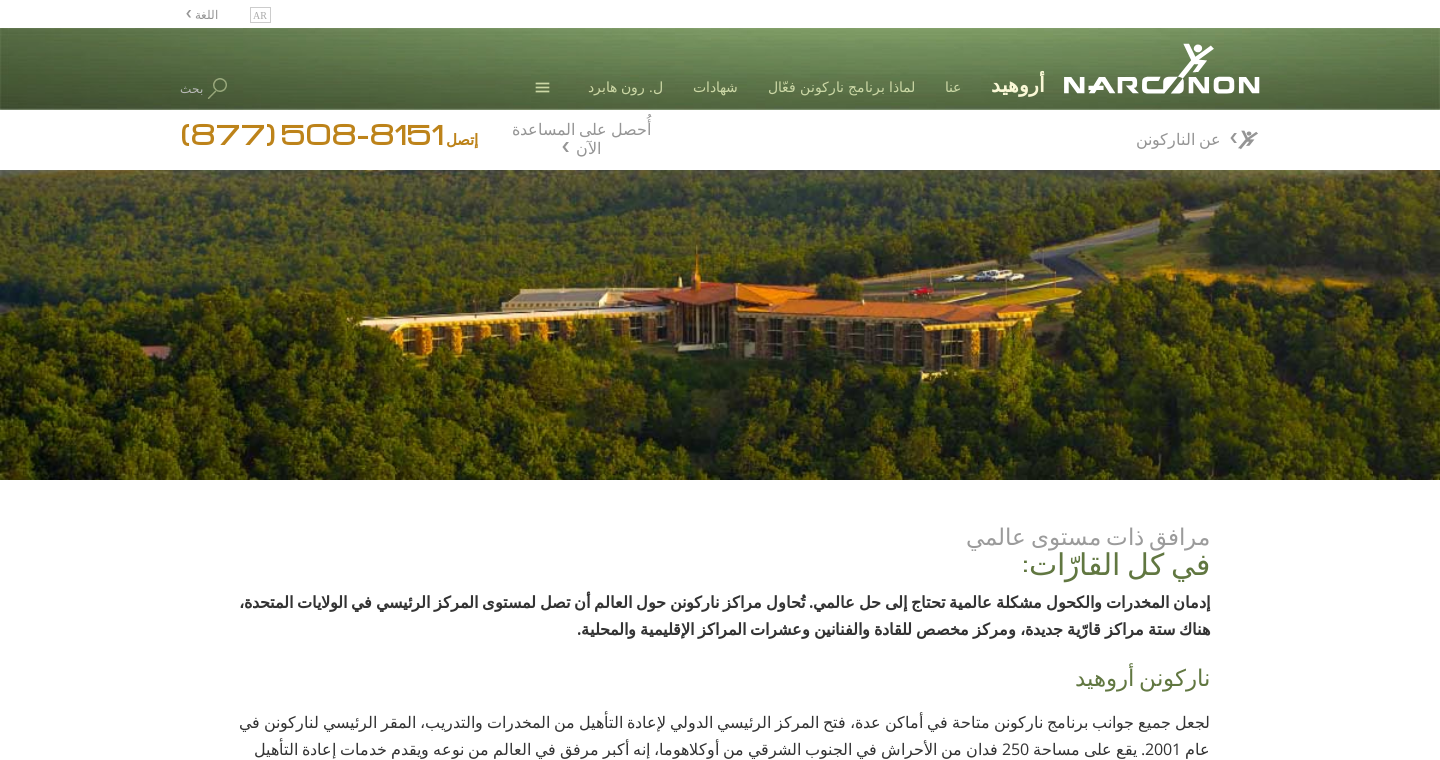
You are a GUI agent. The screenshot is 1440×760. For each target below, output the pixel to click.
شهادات (715, 86)
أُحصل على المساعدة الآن (581, 136)
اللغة (205, 13)
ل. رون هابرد (625, 86)
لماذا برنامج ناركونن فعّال (841, 86)
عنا (953, 86)
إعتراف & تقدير (1094, 650)
